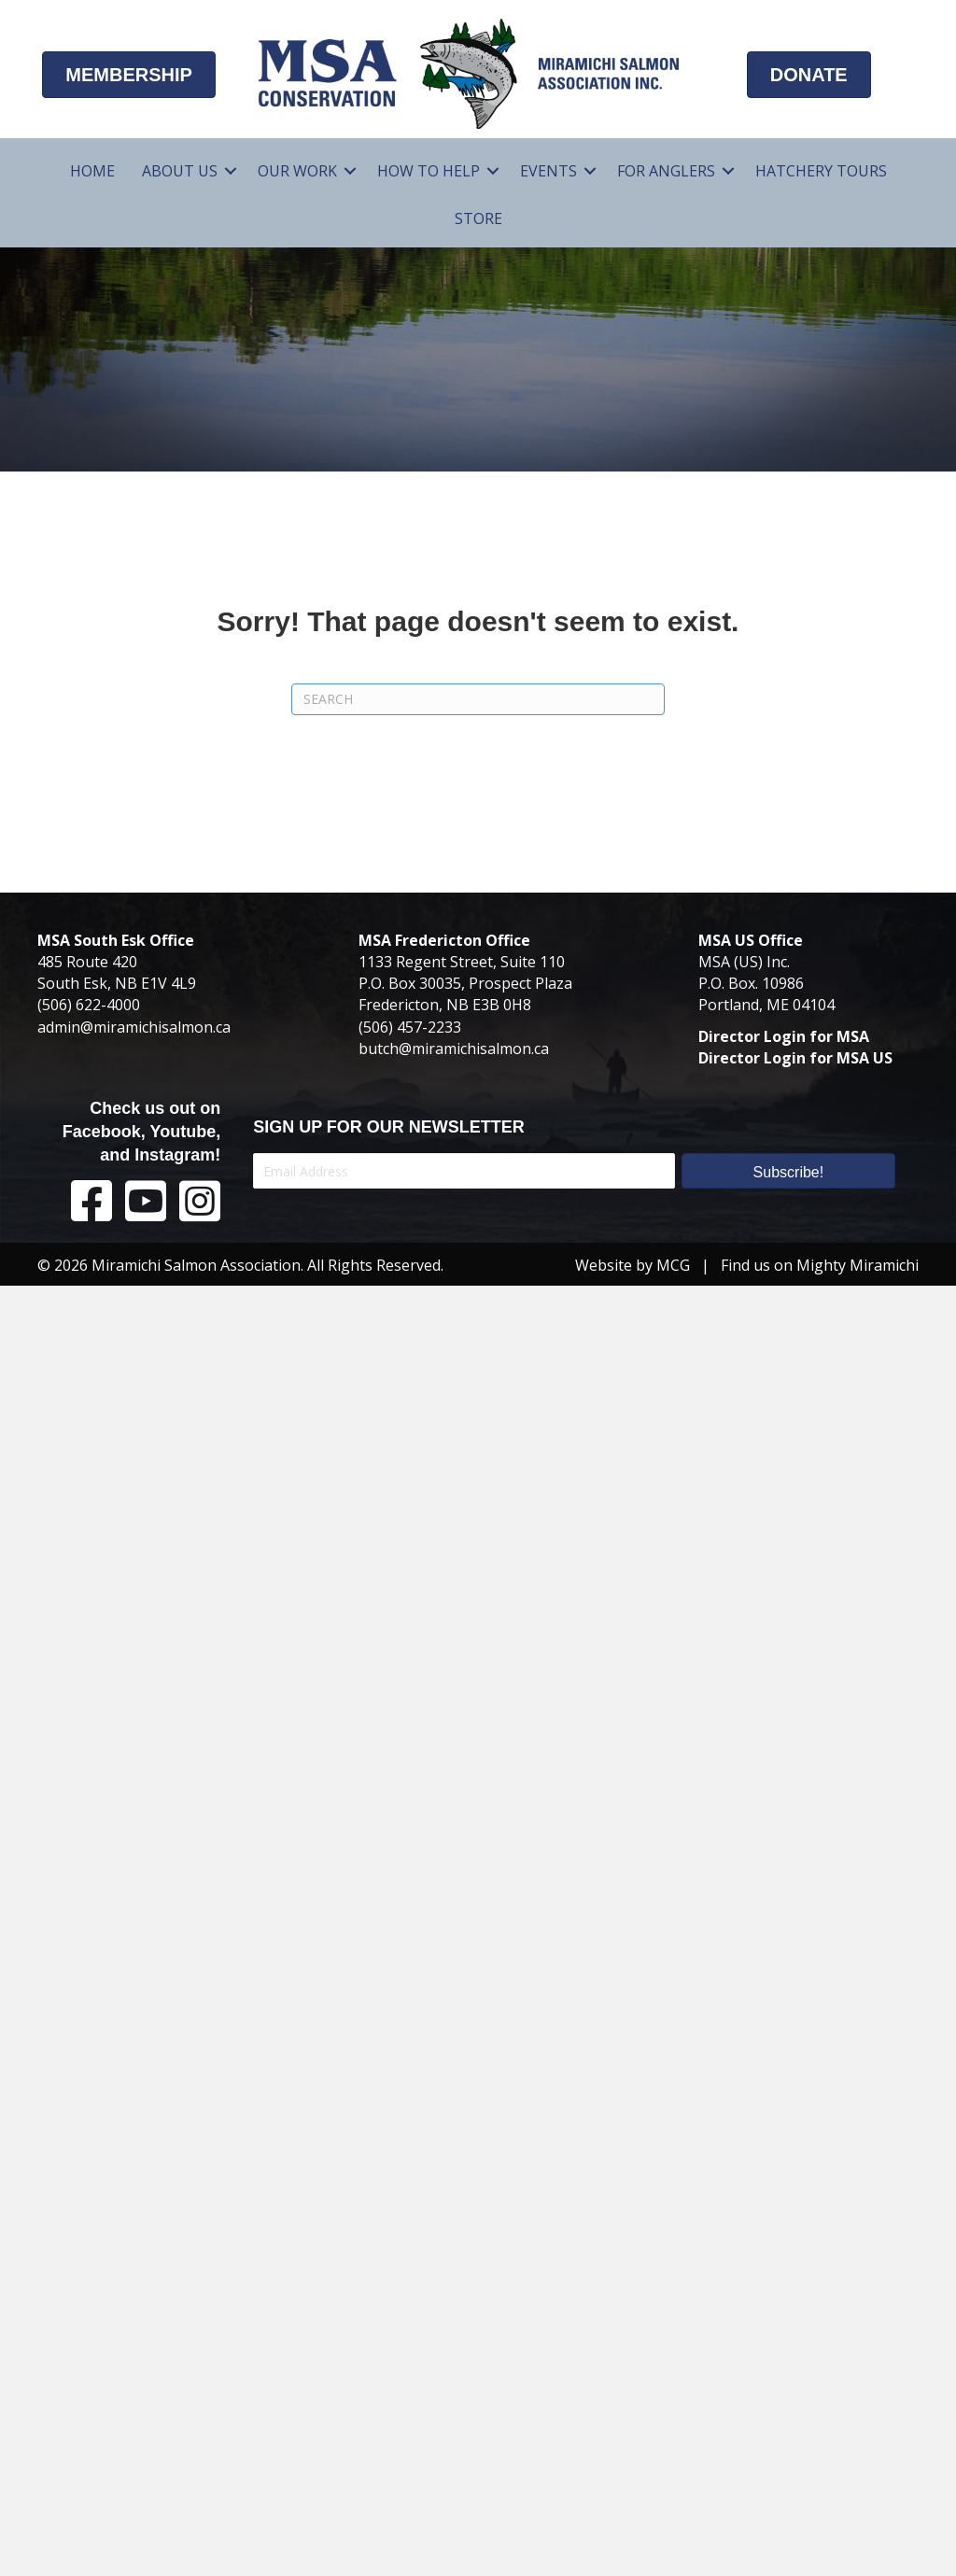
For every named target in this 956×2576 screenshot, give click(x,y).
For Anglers (666, 171)
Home (92, 171)
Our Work (297, 171)
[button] (231, 171)
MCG (673, 1265)
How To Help (428, 171)
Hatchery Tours (821, 171)
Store (478, 218)
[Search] (478, 699)
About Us (180, 171)
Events (548, 171)
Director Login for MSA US (795, 1058)
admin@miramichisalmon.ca (134, 1027)
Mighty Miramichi (857, 1265)
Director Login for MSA (783, 1036)
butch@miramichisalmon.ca (453, 1048)
